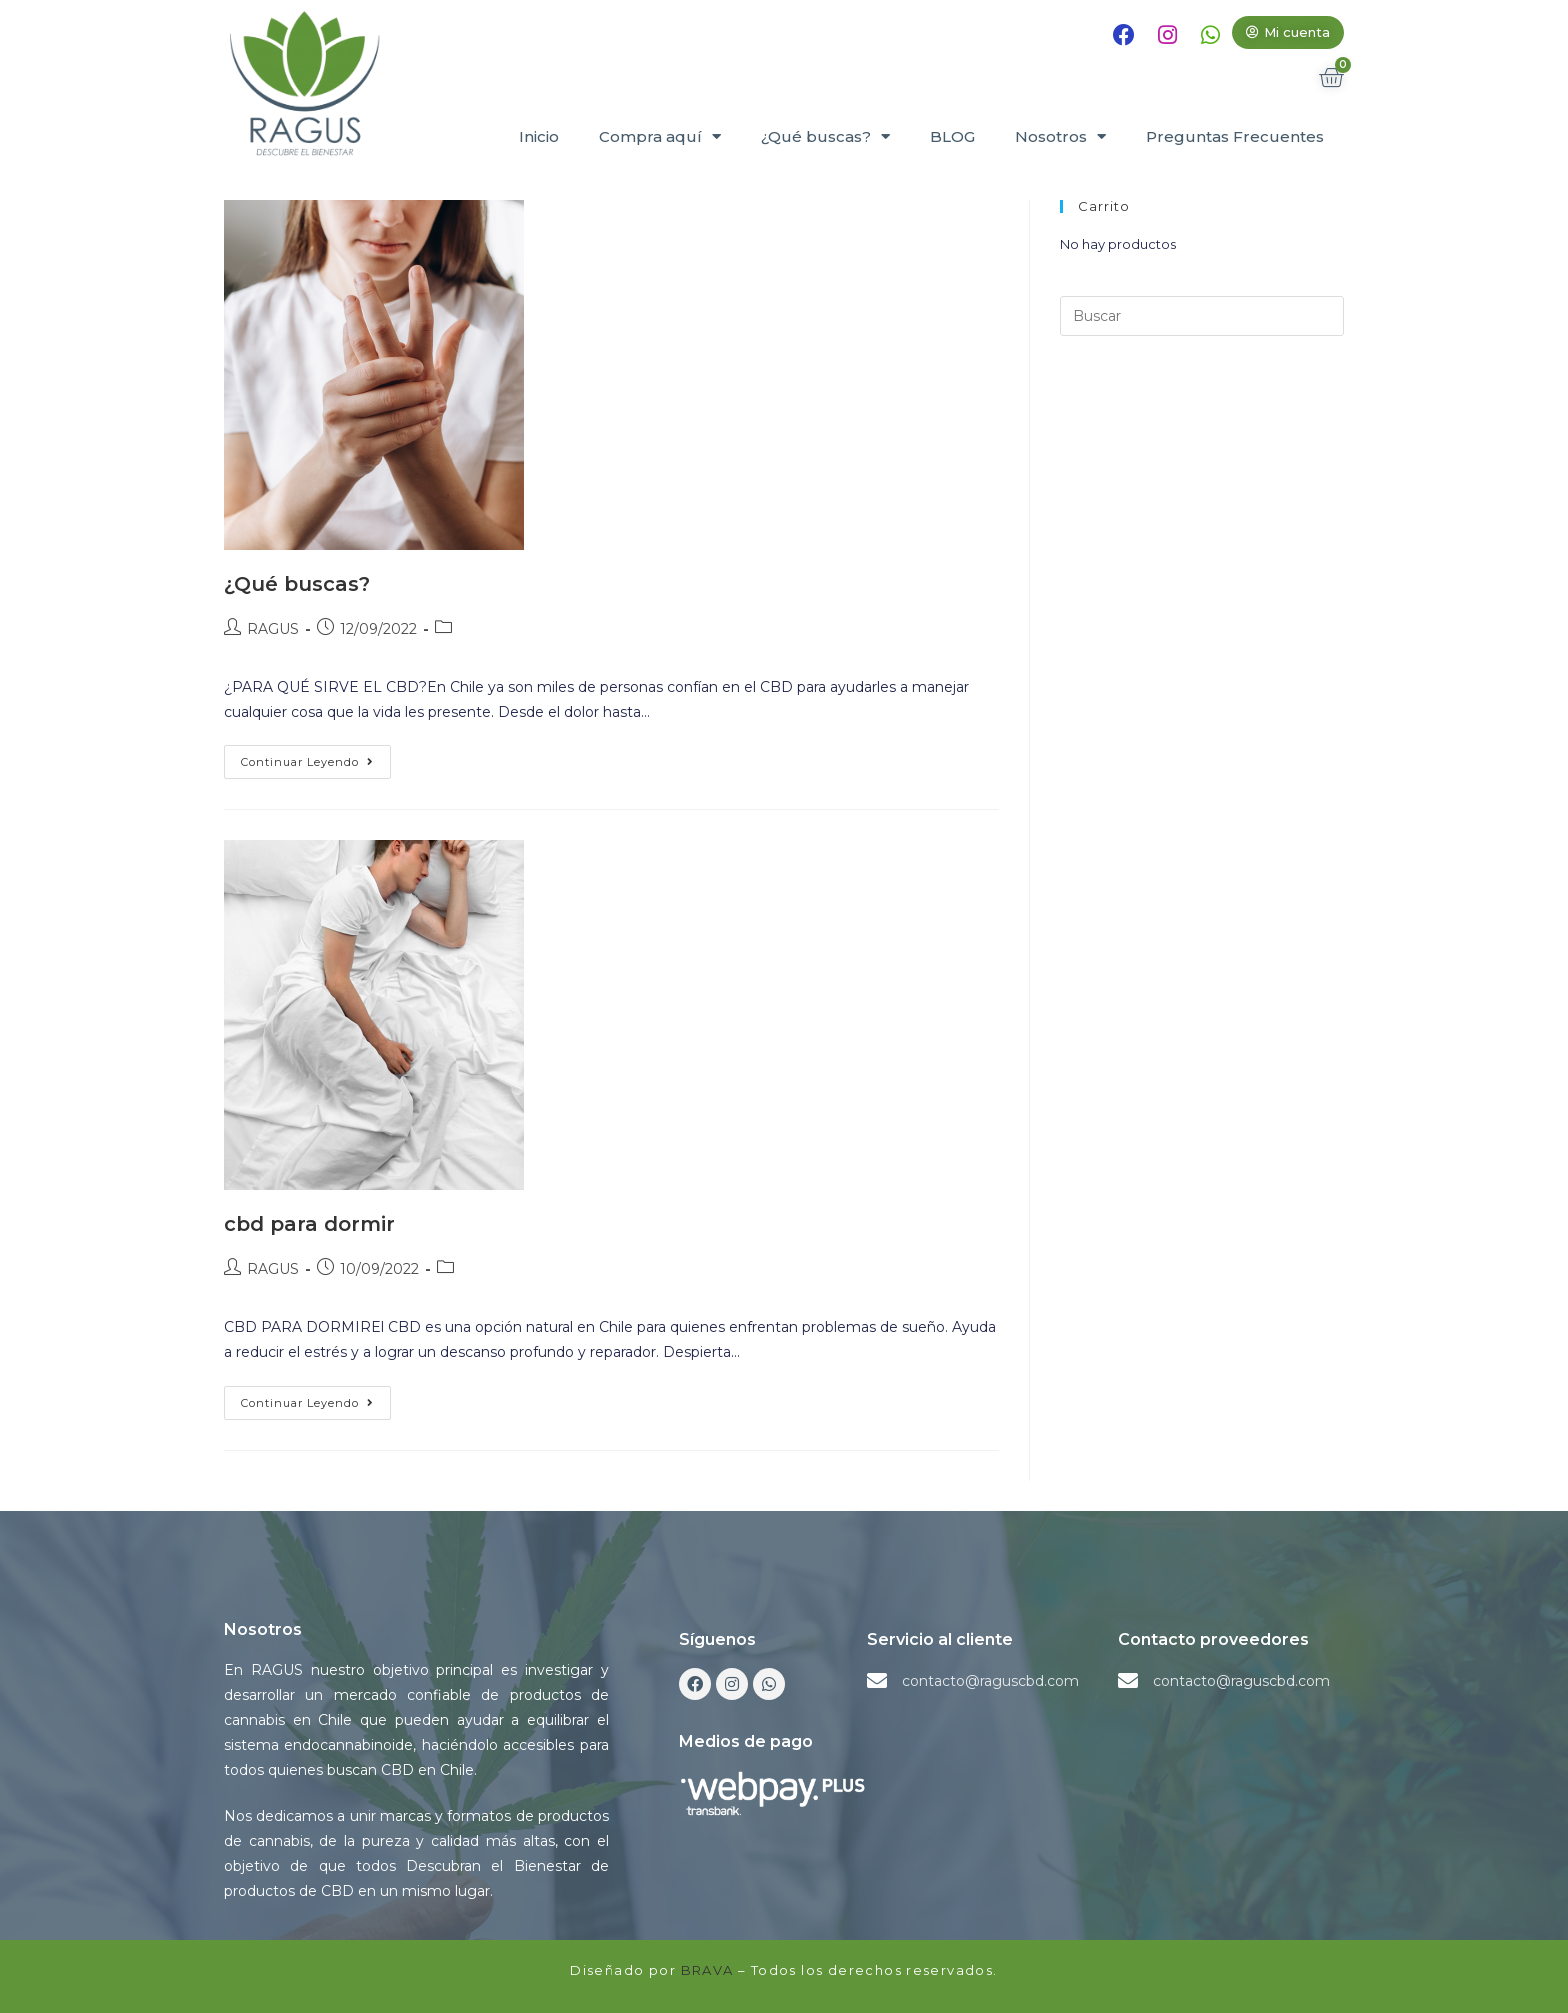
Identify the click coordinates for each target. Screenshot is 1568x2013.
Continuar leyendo (316, 757)
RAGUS (273, 629)
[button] (1288, 32)
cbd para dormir (309, 1224)
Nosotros (1060, 136)
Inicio (539, 136)
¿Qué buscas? (825, 136)
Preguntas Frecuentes (1235, 136)
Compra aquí (660, 136)
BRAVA (707, 1970)
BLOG (952, 136)
